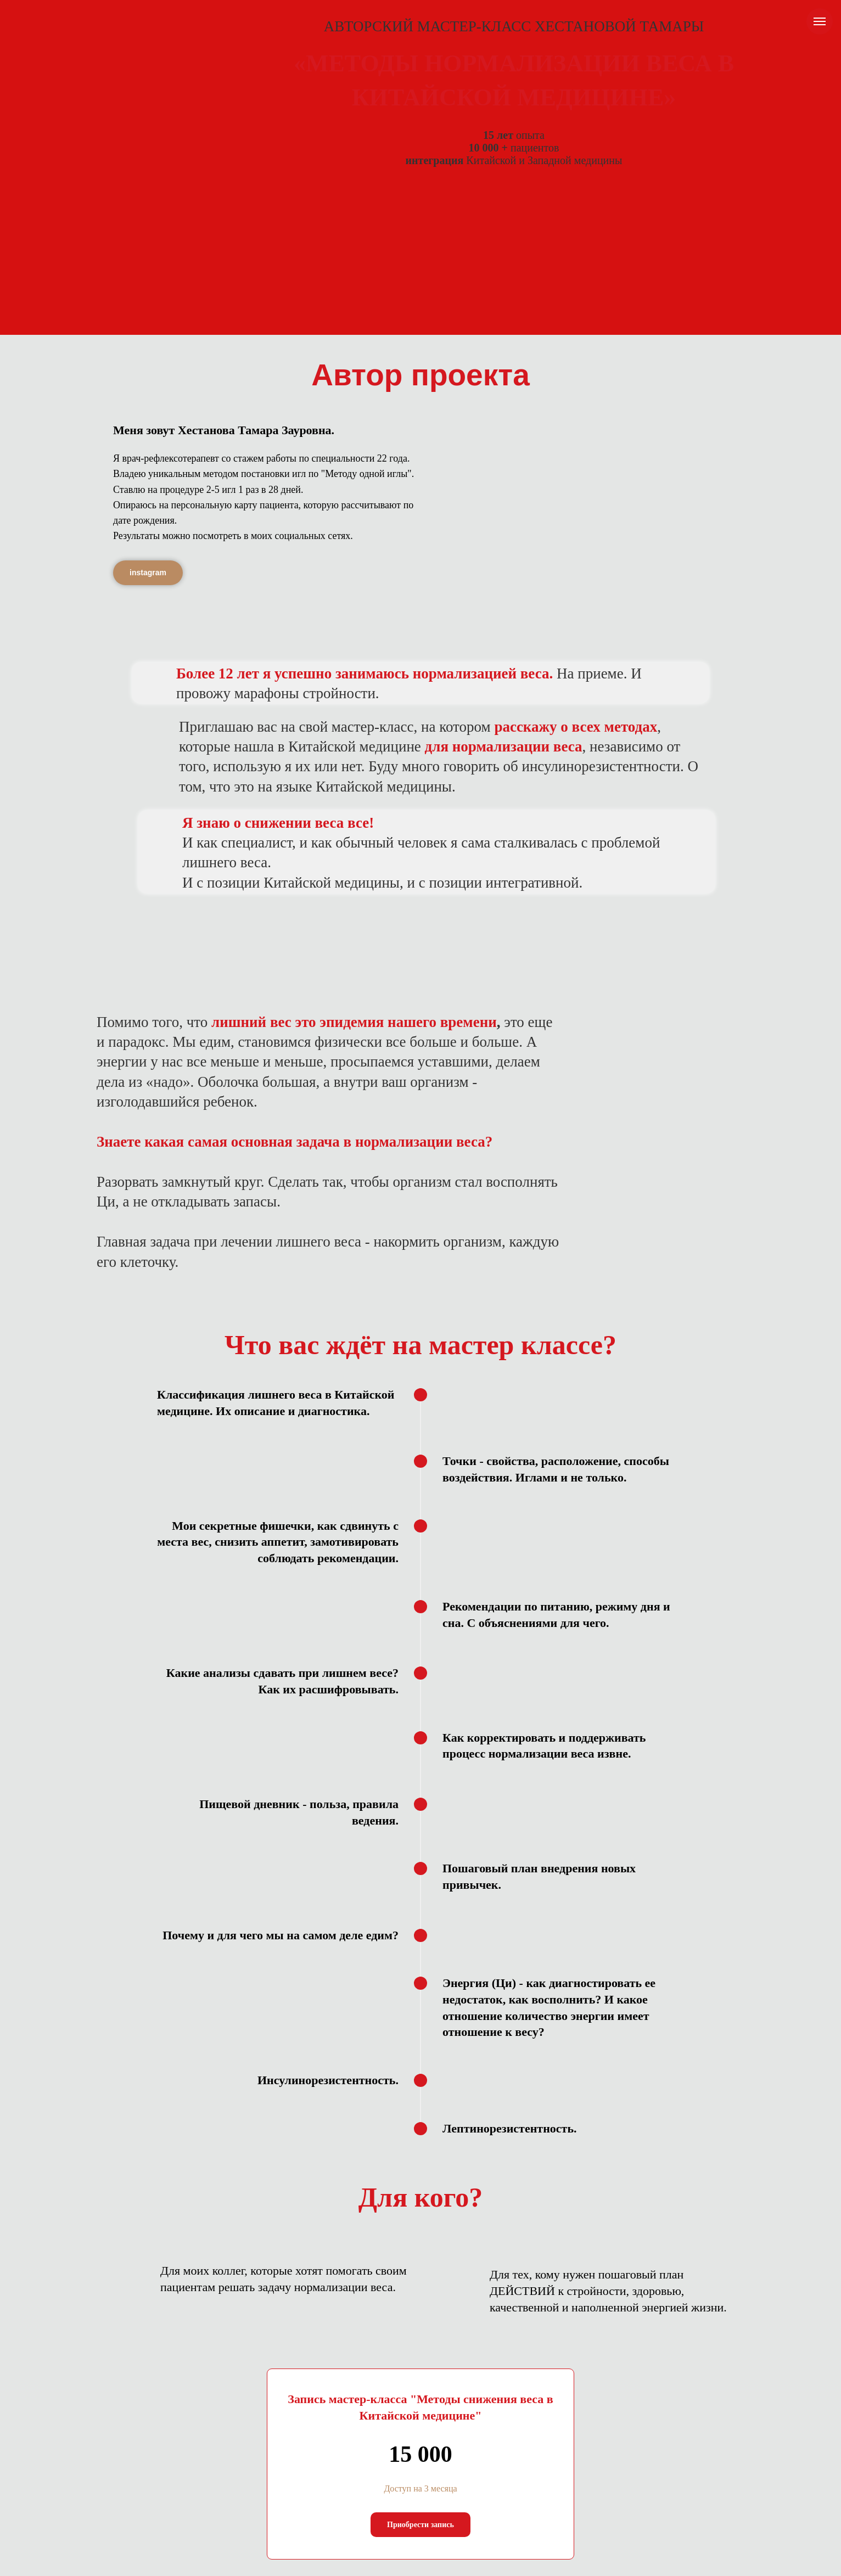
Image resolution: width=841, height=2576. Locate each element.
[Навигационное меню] (820, 21)
